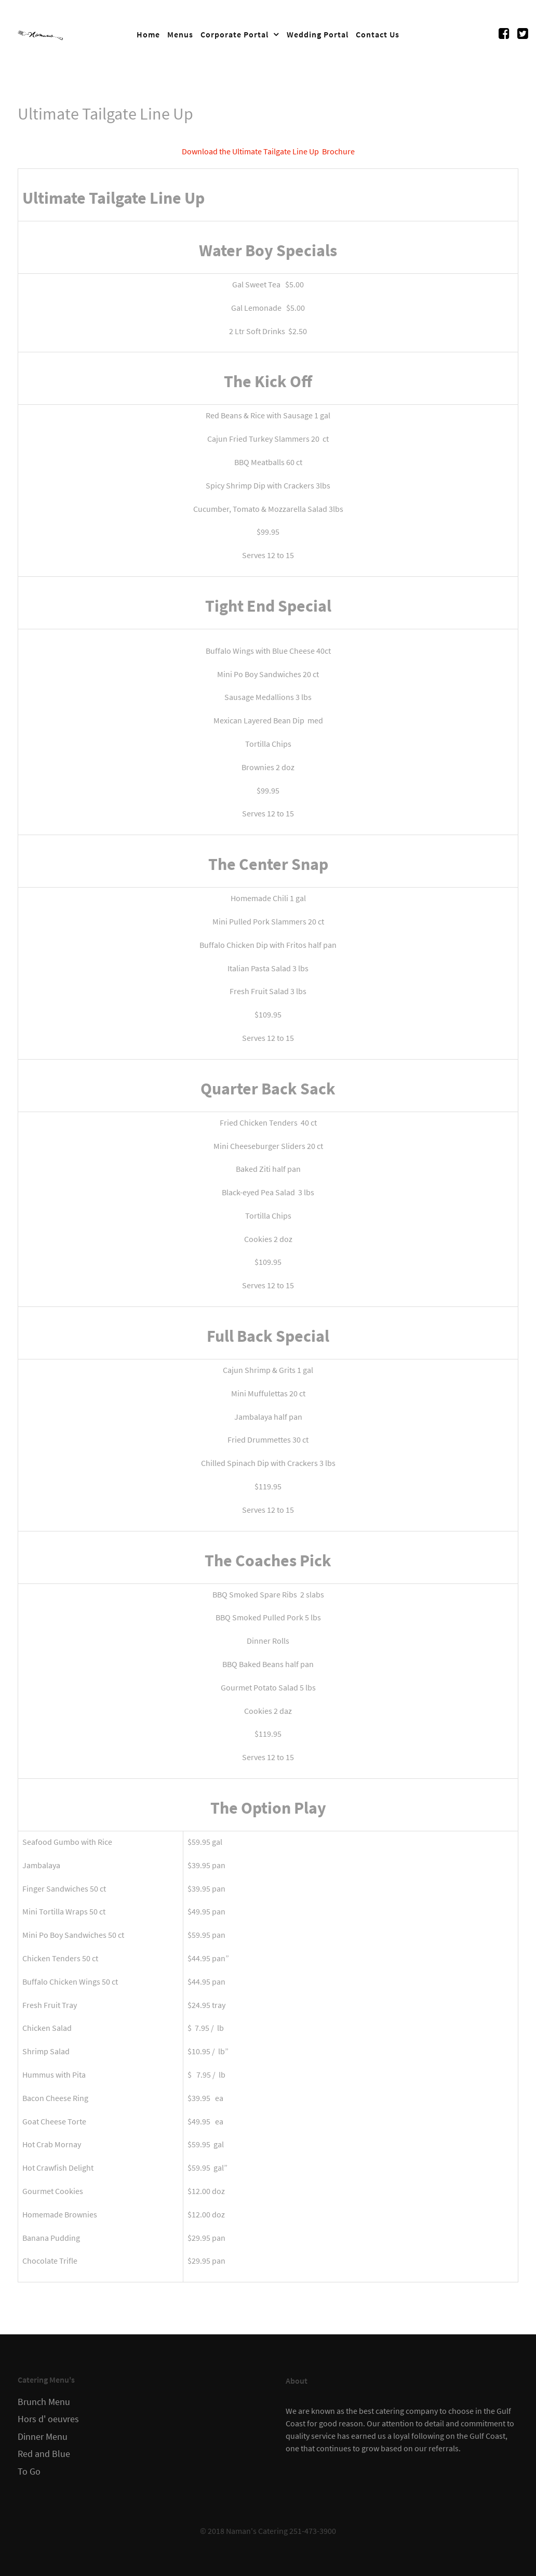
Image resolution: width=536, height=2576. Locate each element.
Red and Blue (44, 2454)
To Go (29, 2471)
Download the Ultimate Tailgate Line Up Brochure (268, 151)
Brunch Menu (44, 2402)
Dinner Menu (43, 2436)
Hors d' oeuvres (48, 2419)
